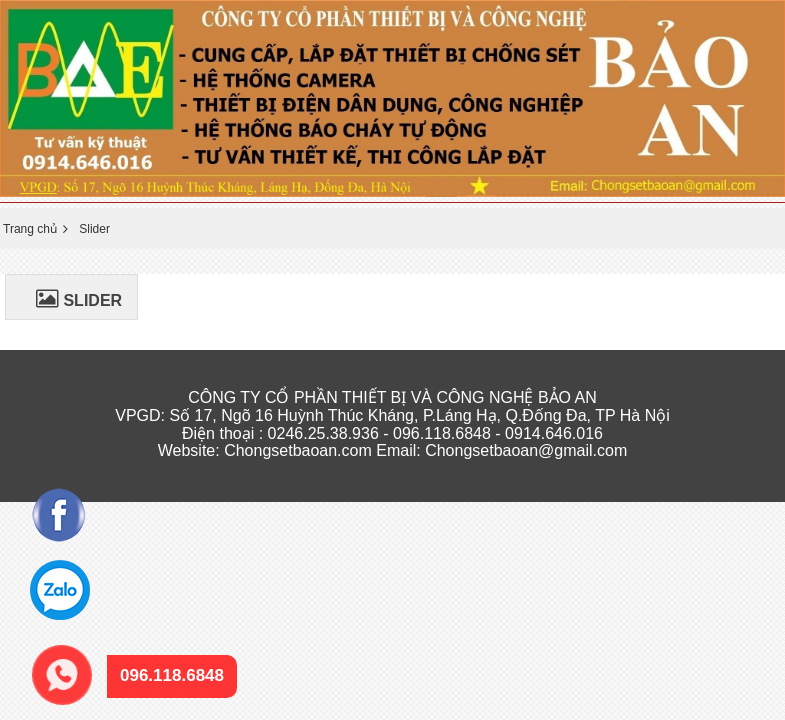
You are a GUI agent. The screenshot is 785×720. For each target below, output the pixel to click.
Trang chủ (30, 229)
